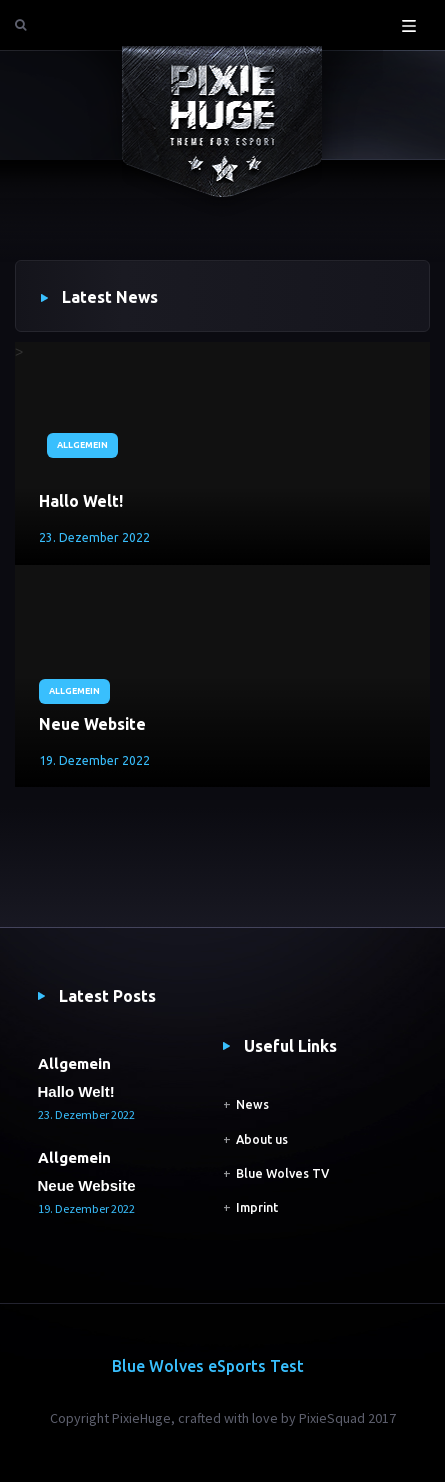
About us (262, 1139)
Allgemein (82, 445)
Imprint (257, 1207)
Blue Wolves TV (282, 1173)
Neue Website (92, 724)
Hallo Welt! (81, 501)
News (252, 1104)
